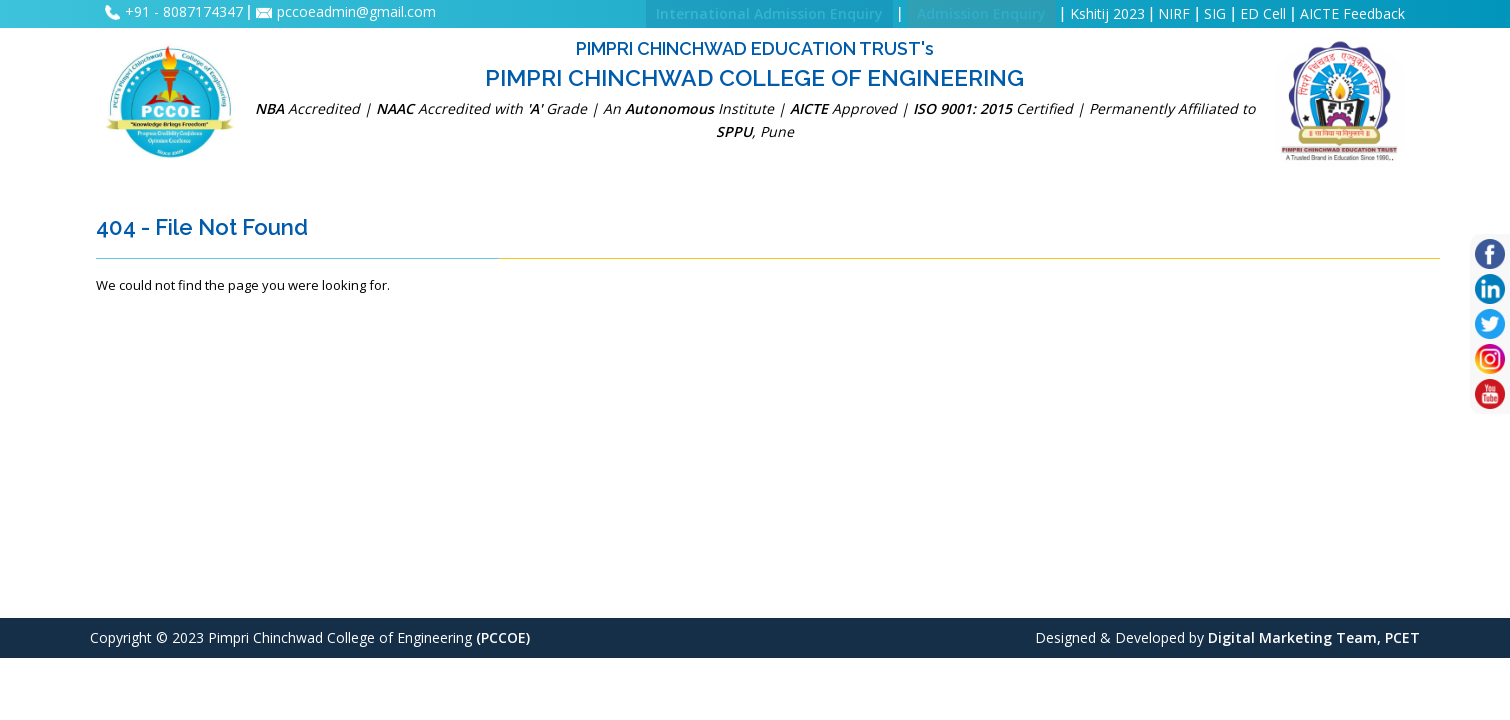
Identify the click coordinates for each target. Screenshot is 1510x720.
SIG (1215, 13)
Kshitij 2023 (1107, 13)
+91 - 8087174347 (186, 11)
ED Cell (1263, 13)
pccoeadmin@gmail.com (356, 11)
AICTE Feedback (1352, 13)
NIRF (1174, 13)
